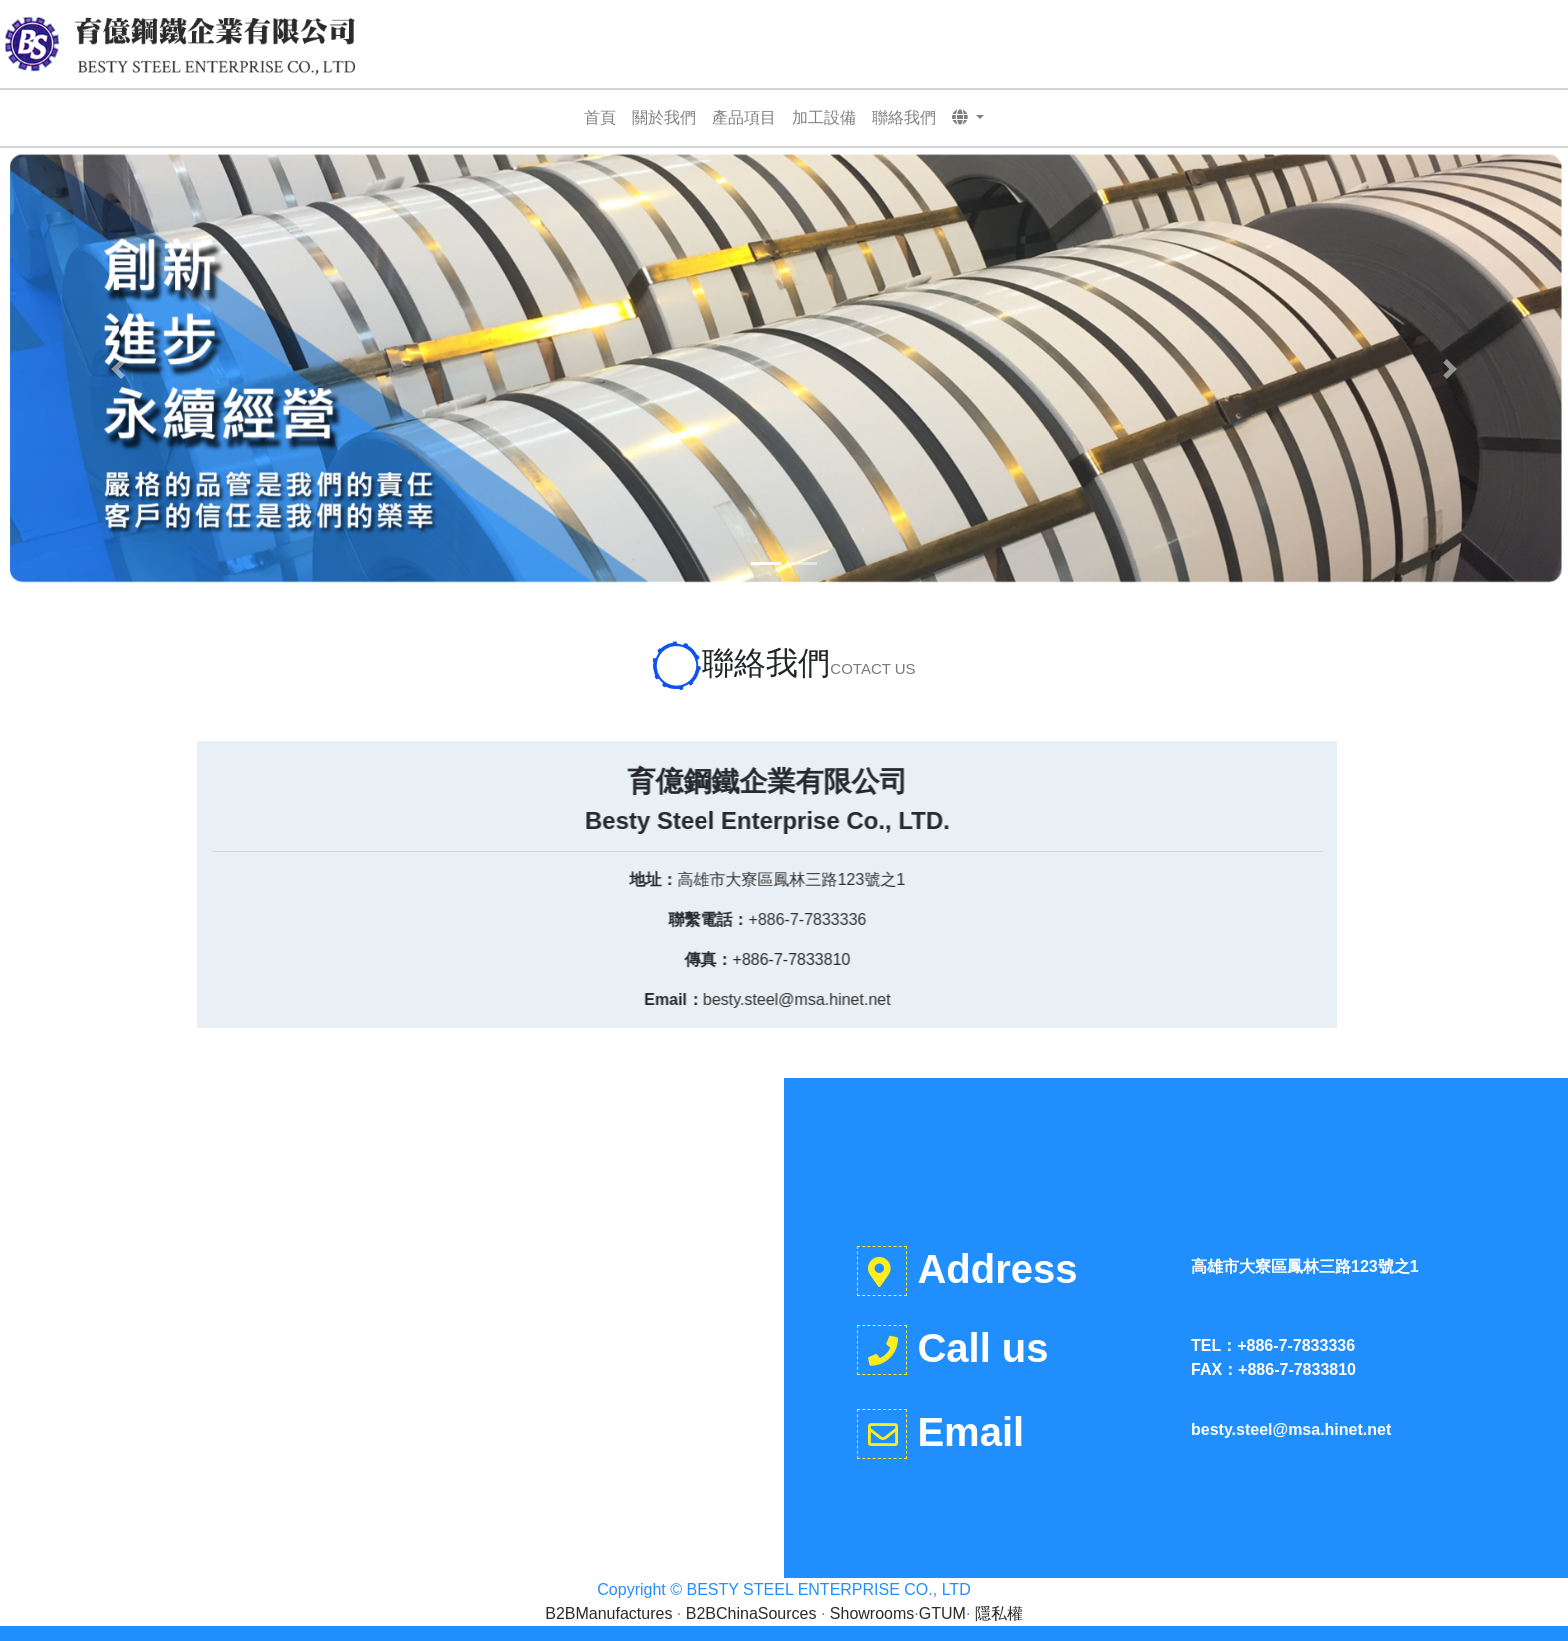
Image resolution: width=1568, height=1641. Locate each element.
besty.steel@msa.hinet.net (442, 999)
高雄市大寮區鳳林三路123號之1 (437, 879)
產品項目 (744, 117)
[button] (968, 118)
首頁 (600, 117)
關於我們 (664, 117)
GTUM (942, 1613)
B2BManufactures (608, 1613)
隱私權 (999, 1613)
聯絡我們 (904, 117)
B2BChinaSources (751, 1613)
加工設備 (824, 117)
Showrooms (872, 1613)
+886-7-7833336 (453, 919)
